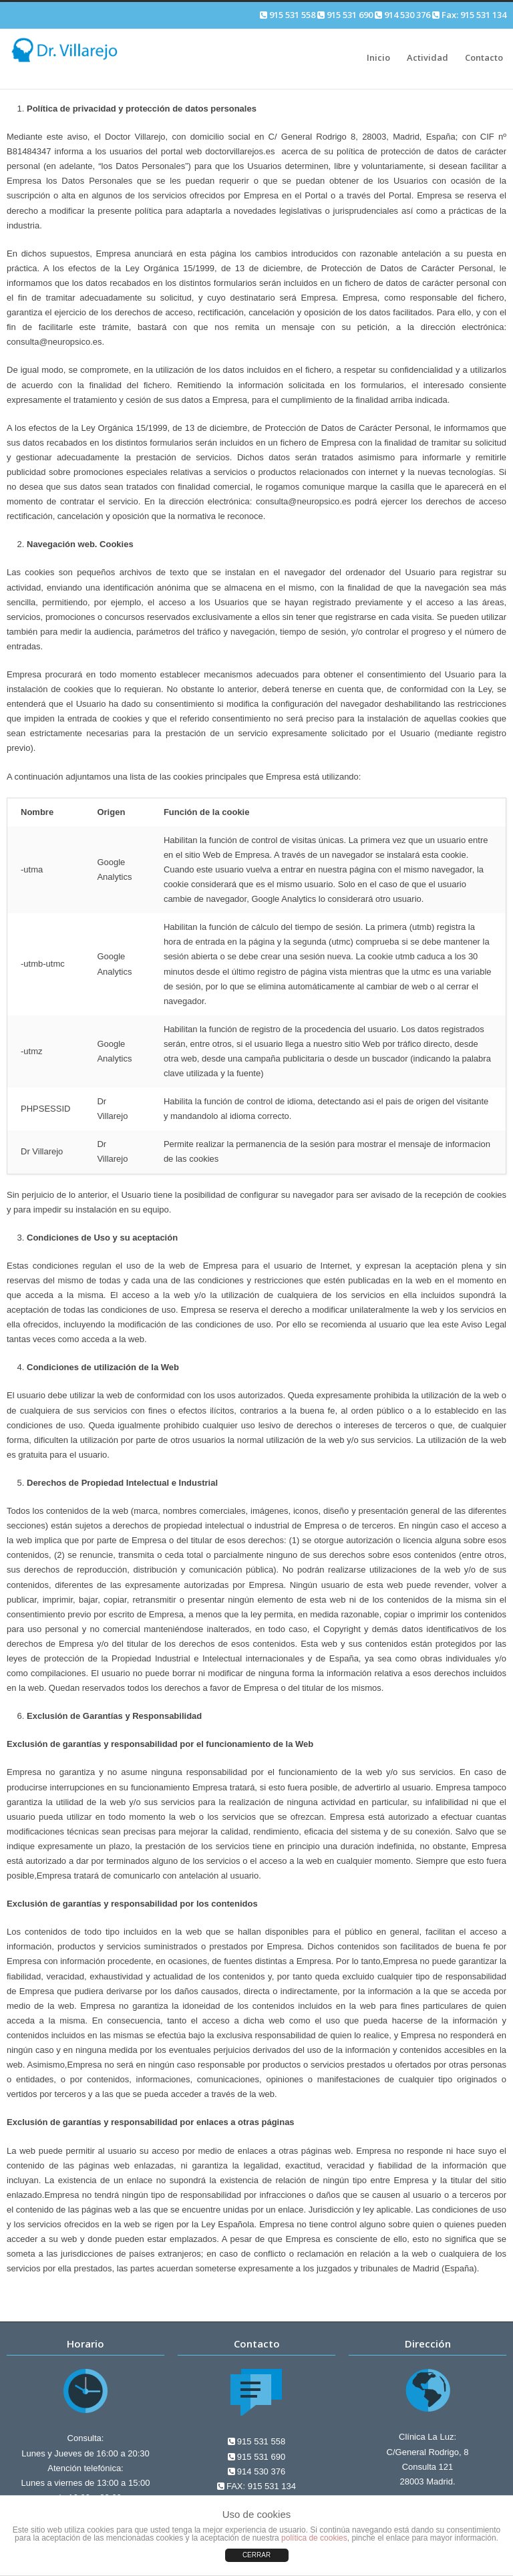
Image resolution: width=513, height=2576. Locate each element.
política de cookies (314, 2538)
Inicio (378, 57)
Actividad (427, 57)
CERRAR (256, 2555)
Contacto (484, 57)
